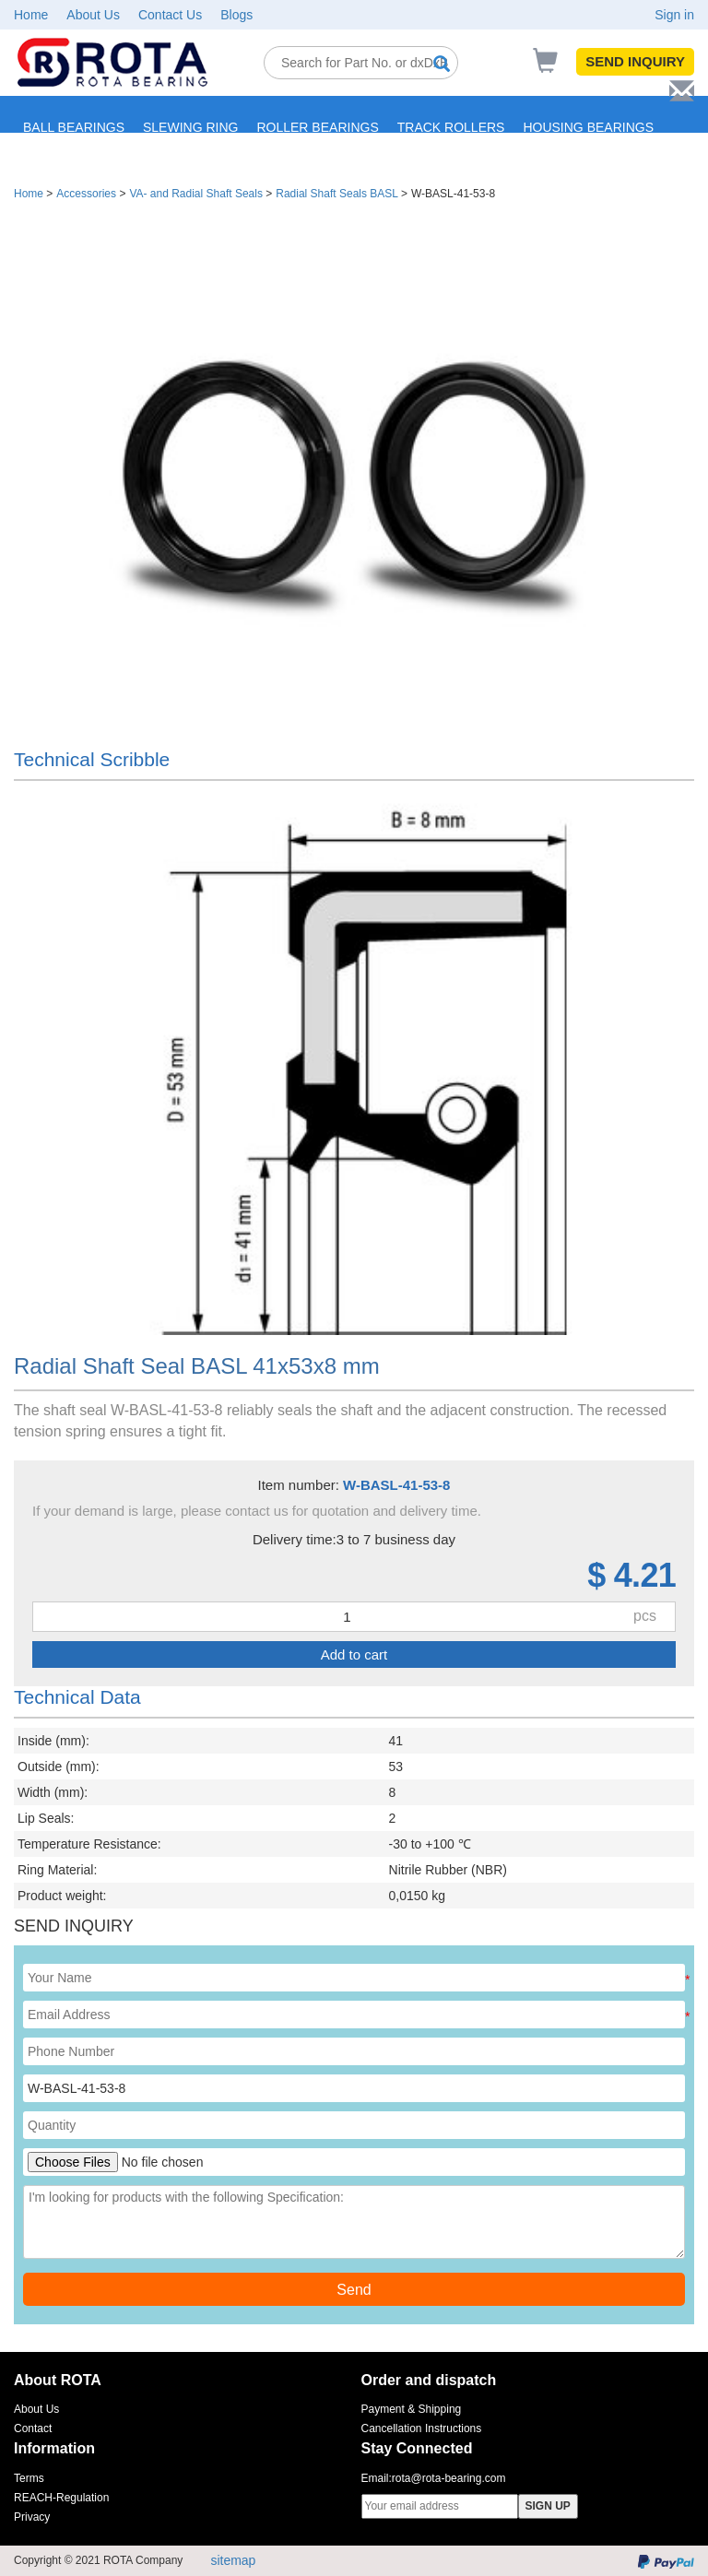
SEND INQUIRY (635, 61)
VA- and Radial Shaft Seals (196, 193)
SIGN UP (548, 2505)
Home (31, 14)
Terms (29, 2478)
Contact (33, 2428)
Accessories (86, 193)
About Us (93, 14)
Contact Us (170, 14)
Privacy (32, 2517)
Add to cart (354, 1654)
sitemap (232, 2560)
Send (353, 2290)
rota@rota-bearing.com (449, 2478)
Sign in (674, 14)
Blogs (236, 14)
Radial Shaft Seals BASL (336, 193)
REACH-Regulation (61, 2497)
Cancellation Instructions (421, 2428)
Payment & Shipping (411, 2409)
